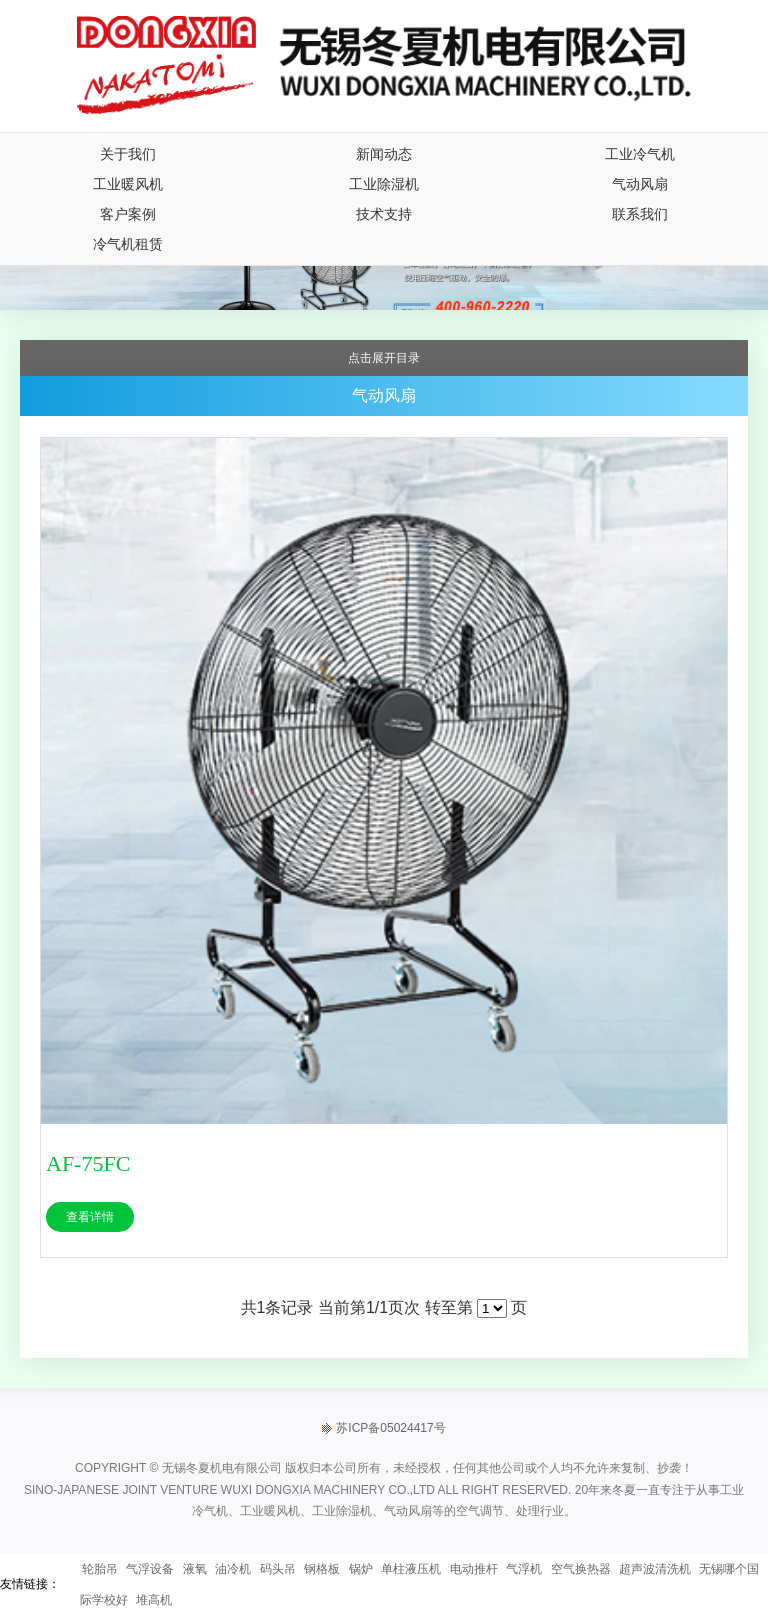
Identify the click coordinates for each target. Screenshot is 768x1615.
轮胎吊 (100, 1569)
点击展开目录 (384, 358)
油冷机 (233, 1569)
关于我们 (128, 154)
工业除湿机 (384, 184)
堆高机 (154, 1600)
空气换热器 (581, 1569)
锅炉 (361, 1569)
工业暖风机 (128, 184)
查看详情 (90, 1217)
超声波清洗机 (655, 1569)
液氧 (195, 1569)
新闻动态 (384, 154)
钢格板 (322, 1569)
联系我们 (640, 214)
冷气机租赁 (128, 244)
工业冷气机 (640, 154)
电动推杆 (474, 1569)
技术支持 (384, 214)
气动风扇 (640, 184)
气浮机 (524, 1569)
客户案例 (128, 214)
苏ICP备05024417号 (383, 1428)
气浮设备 (150, 1569)
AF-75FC (88, 1163)
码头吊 (278, 1569)
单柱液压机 (411, 1569)
